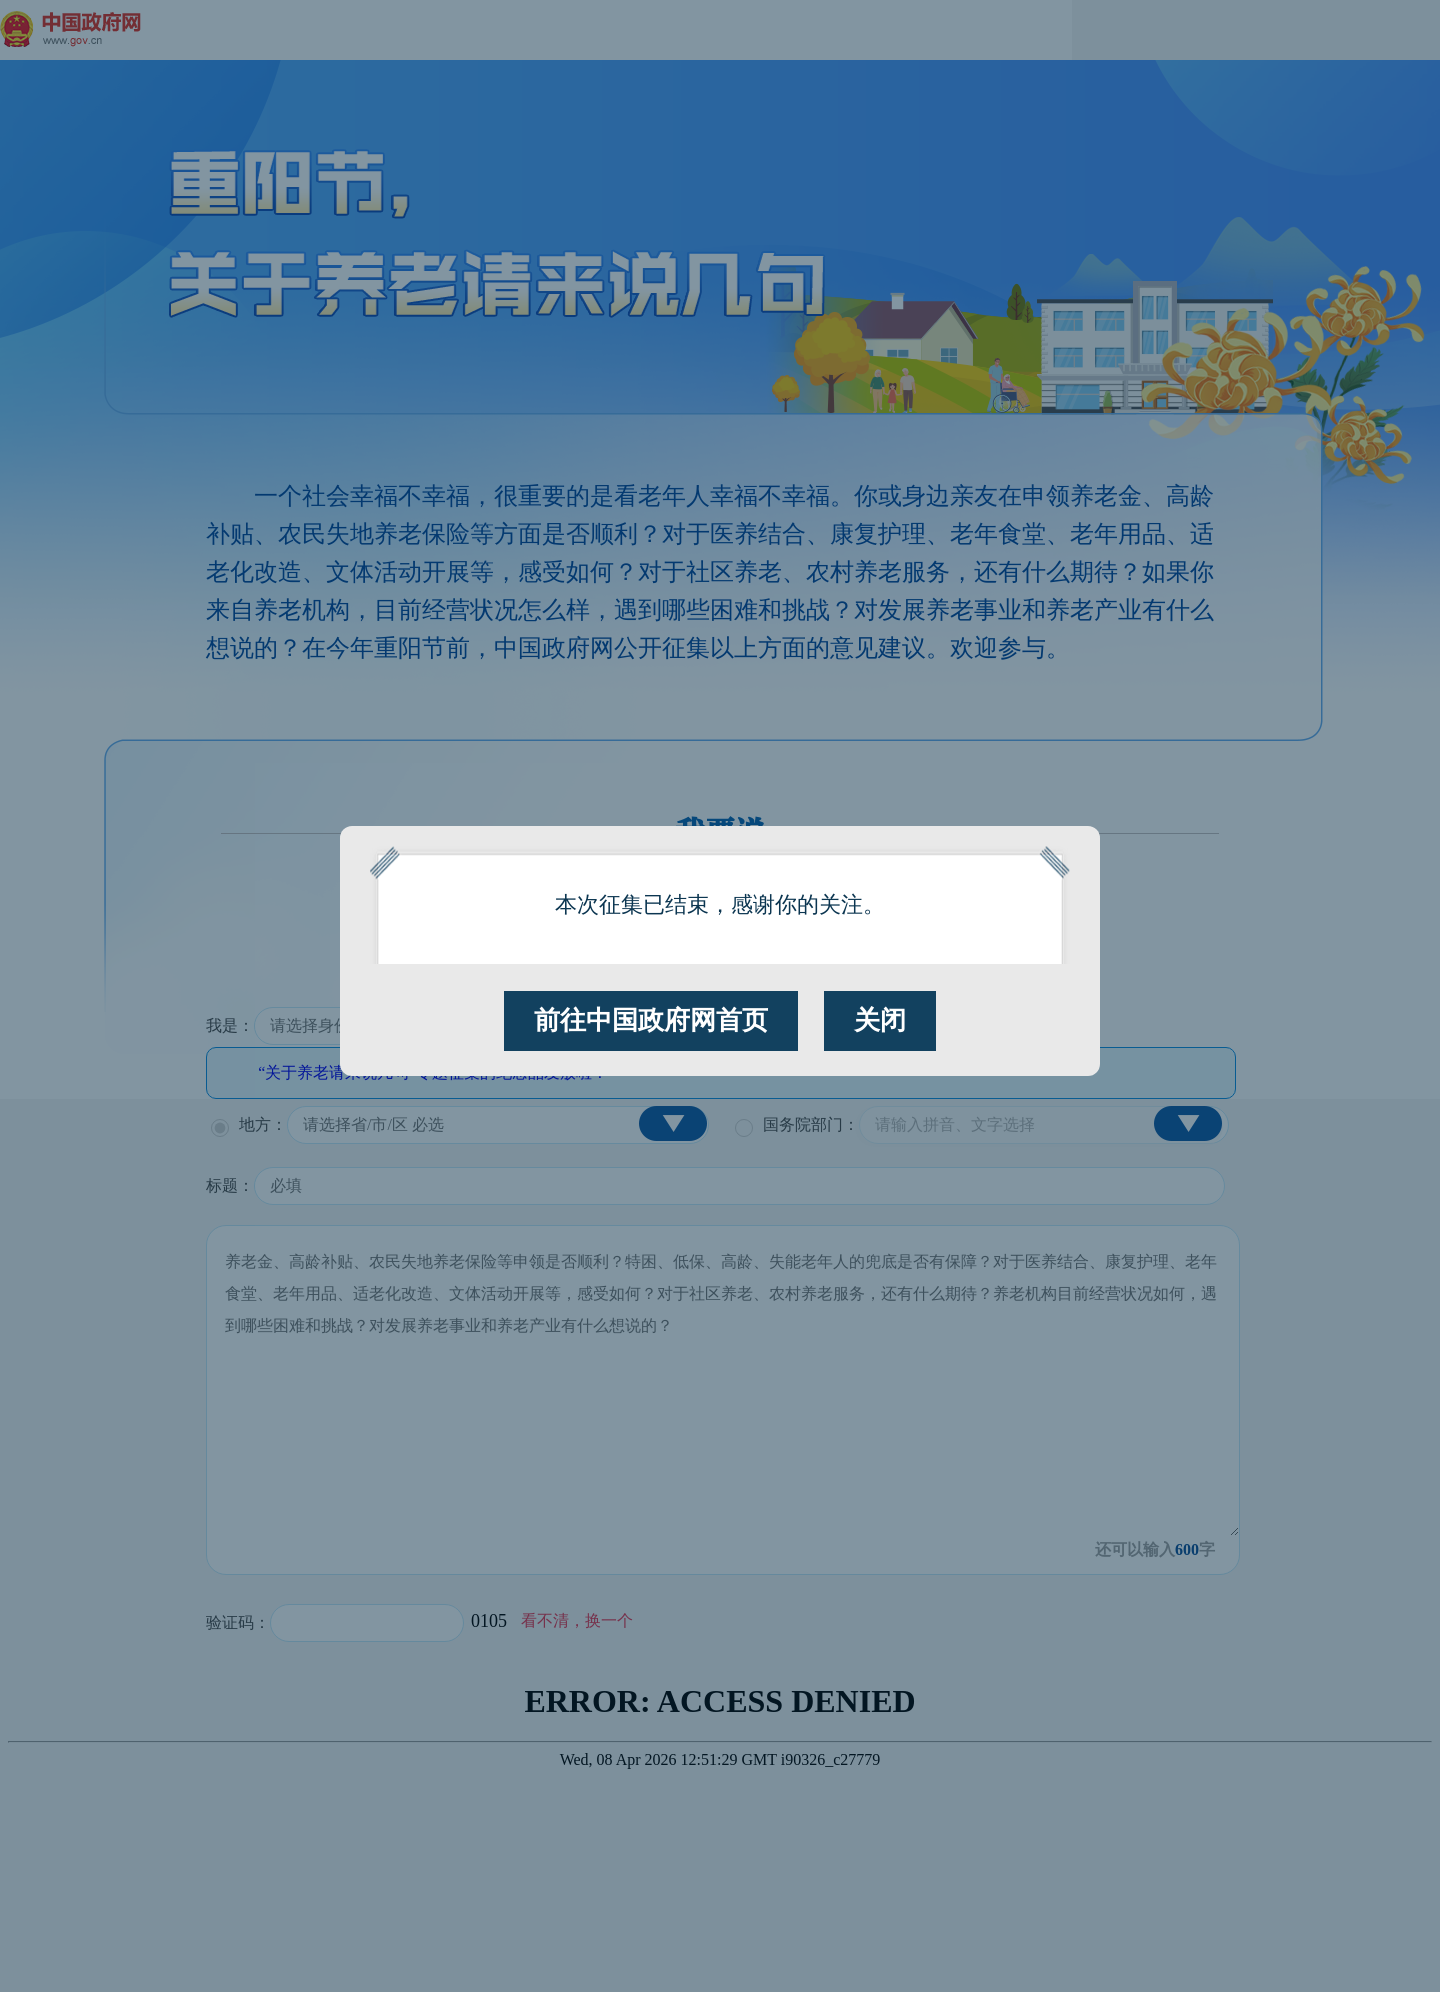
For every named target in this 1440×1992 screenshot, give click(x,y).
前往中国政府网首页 (651, 1020)
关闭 (880, 1020)
